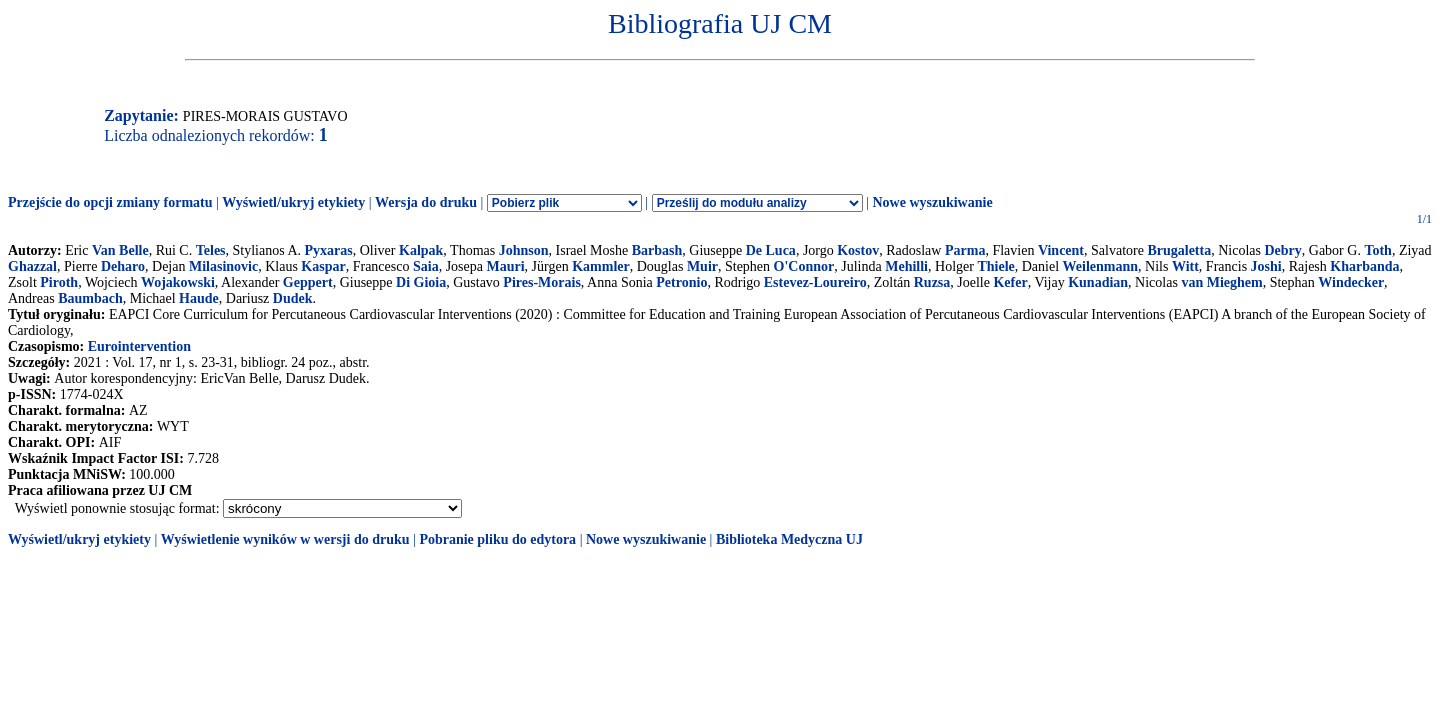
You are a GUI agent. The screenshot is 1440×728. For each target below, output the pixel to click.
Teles (211, 250)
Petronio (681, 282)
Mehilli (906, 266)
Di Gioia (421, 282)
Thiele (995, 266)
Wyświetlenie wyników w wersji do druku (285, 539)
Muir (702, 266)
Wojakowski (178, 282)
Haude (199, 298)
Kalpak (421, 250)
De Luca (771, 250)
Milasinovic (223, 266)
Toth (1378, 250)
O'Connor (804, 266)
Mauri (505, 266)
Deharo (123, 266)
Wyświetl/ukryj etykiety (293, 202)
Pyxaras (329, 250)
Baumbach (90, 298)
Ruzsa (932, 282)
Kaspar (323, 266)
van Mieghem (1221, 282)
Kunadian (1098, 282)
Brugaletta (1179, 250)
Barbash (657, 250)
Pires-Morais (542, 282)
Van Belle (120, 250)
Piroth (59, 282)
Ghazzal (32, 266)
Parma (965, 250)
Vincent (1061, 250)
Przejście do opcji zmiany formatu (110, 202)
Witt (1185, 266)
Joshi (1266, 266)
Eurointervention (139, 346)
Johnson (524, 250)
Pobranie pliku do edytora (497, 539)
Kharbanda (1364, 266)
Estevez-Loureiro (815, 282)
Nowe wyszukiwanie (932, 202)
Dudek (293, 298)
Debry (1282, 250)
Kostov (858, 250)
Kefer (1010, 282)
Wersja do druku (426, 202)
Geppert (308, 282)
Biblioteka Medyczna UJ (789, 539)
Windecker (1351, 282)
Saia (426, 266)
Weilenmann (1100, 266)
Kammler (601, 266)
